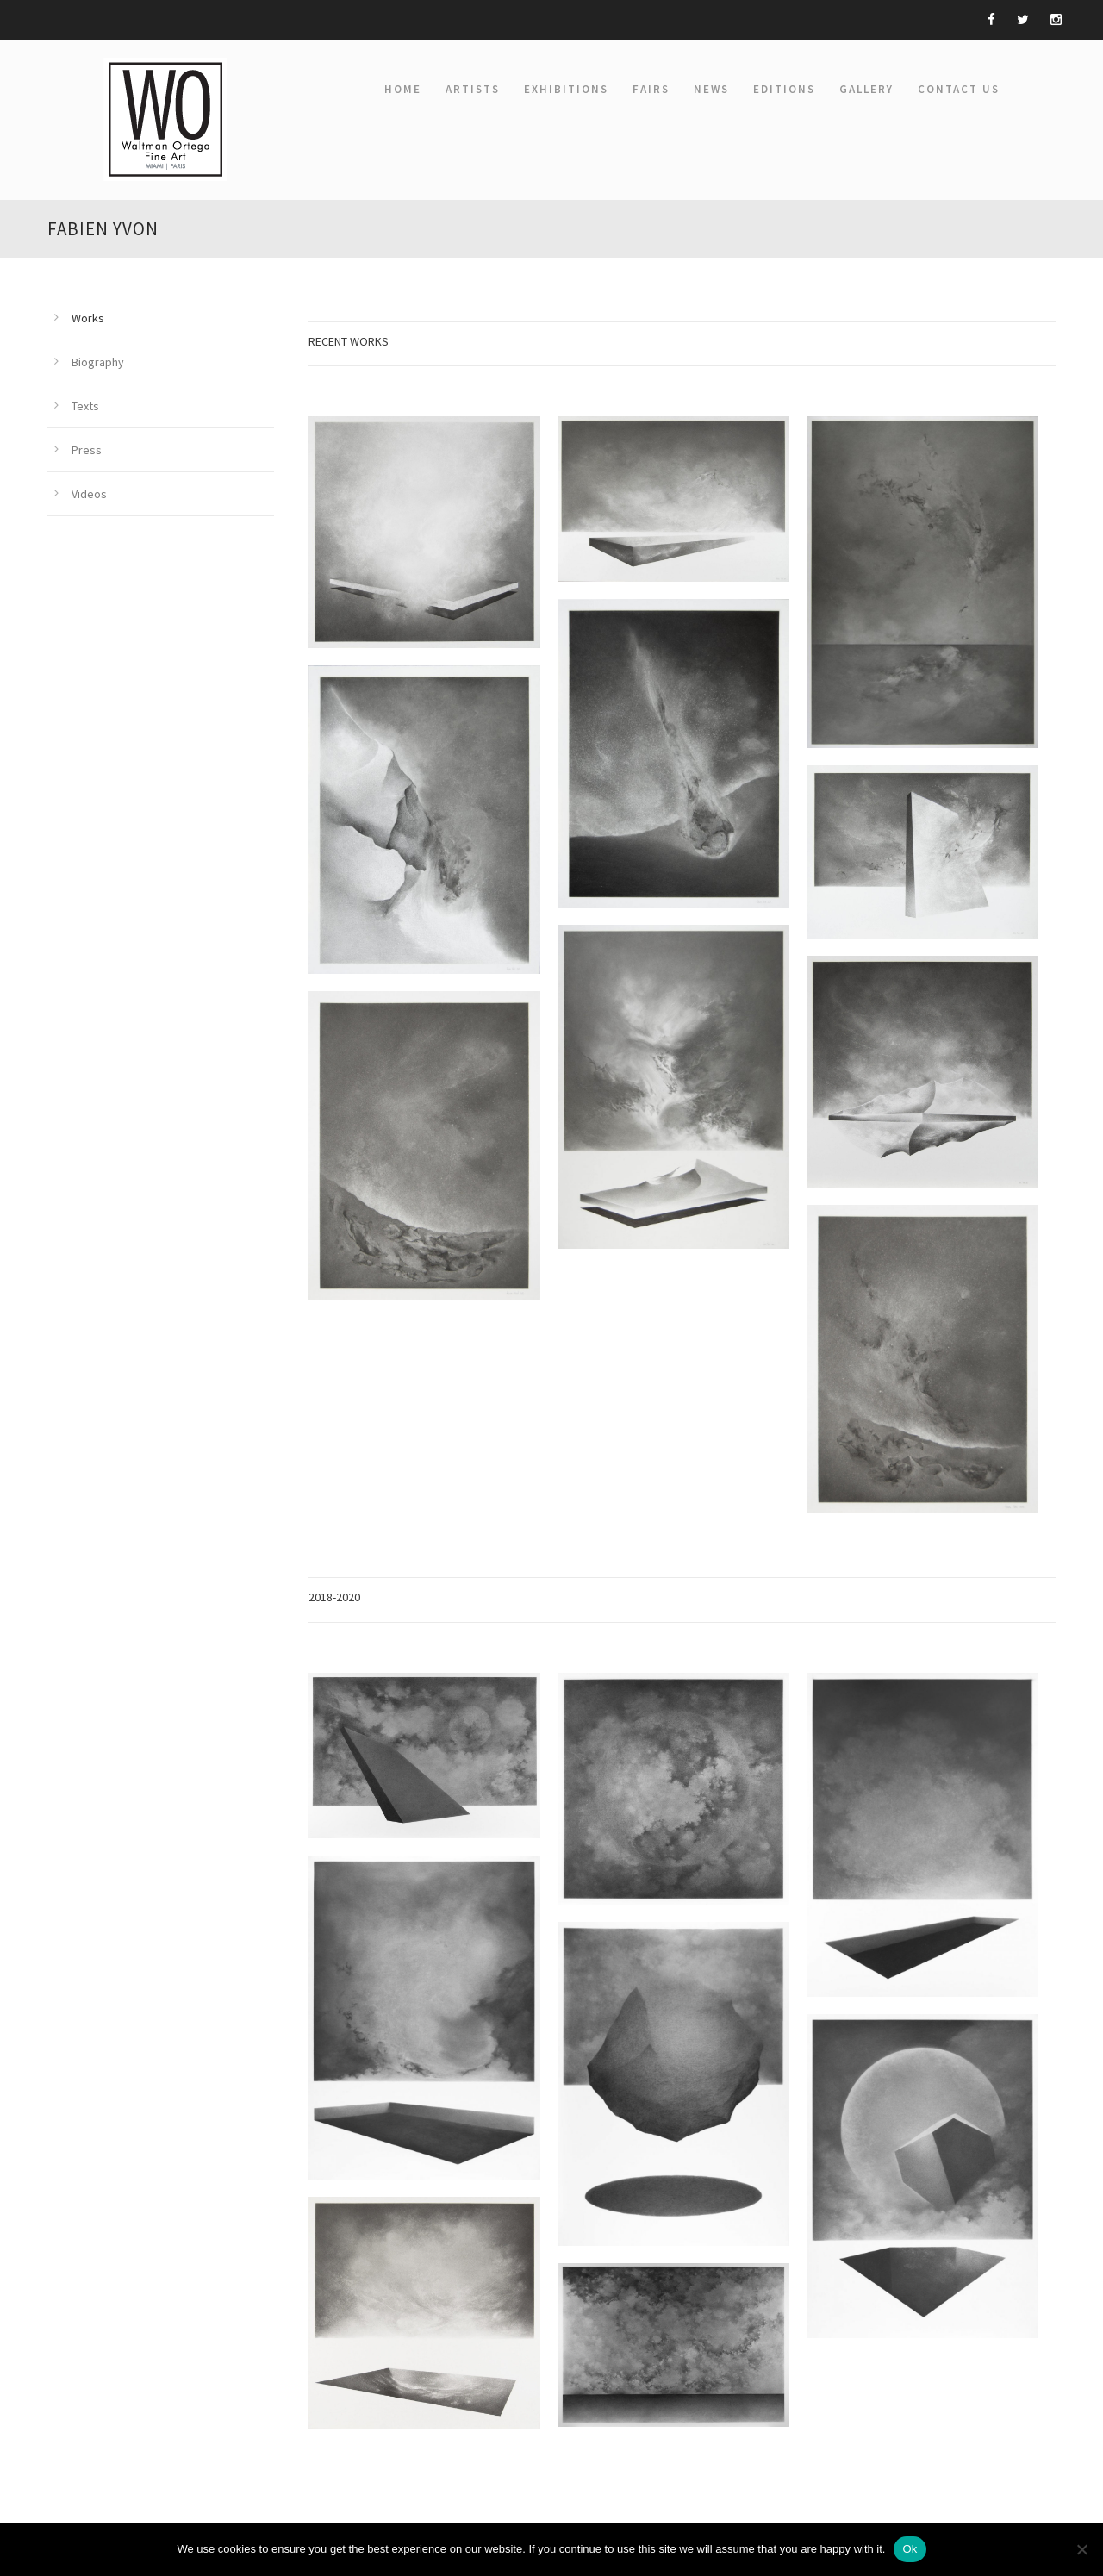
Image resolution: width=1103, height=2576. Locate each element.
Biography (98, 362)
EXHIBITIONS (566, 89)
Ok (909, 2548)
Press (87, 450)
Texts (85, 406)
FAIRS (651, 89)
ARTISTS (473, 89)
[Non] (1081, 2549)
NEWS (711, 89)
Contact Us (959, 89)
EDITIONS (784, 89)
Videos (89, 494)
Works (88, 318)
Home (402, 89)
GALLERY (866, 89)
